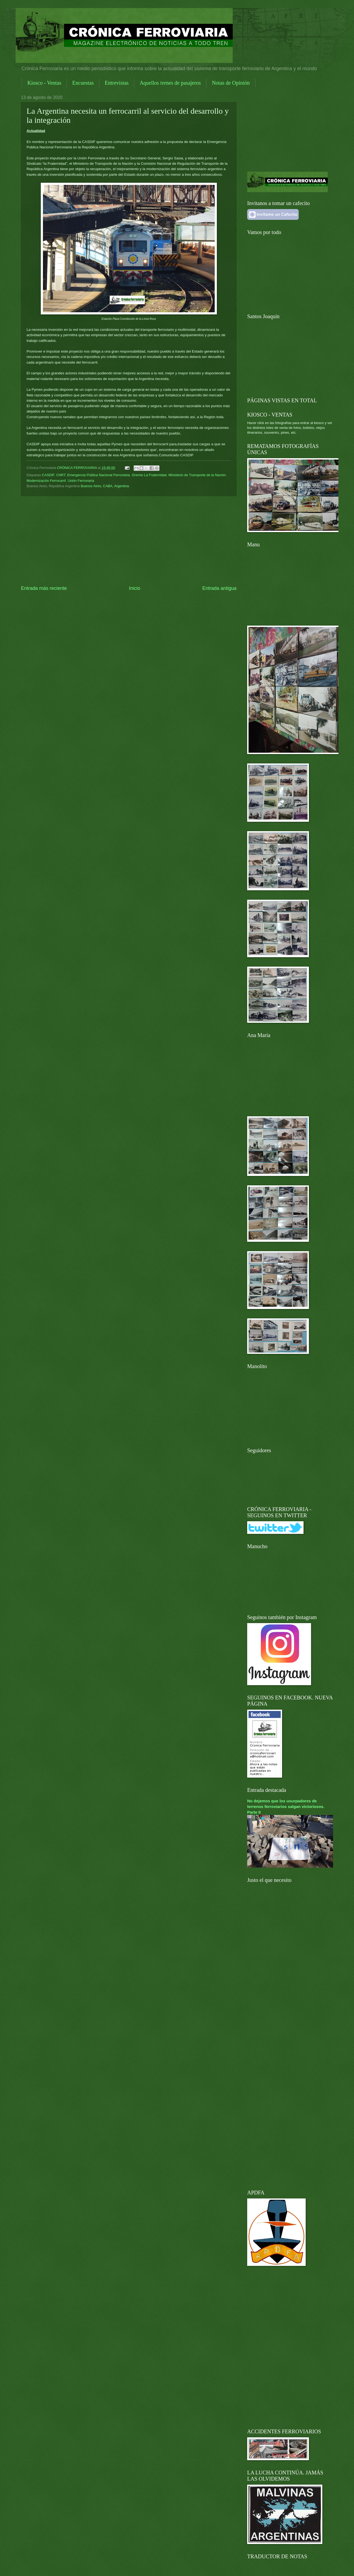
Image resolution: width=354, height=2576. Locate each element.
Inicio (134, 588)
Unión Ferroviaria (81, 481)
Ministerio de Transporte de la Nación (197, 475)
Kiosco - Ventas (44, 83)
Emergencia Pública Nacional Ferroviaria (98, 475)
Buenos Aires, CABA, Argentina (105, 486)
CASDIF (48, 475)
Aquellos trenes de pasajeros (170, 83)
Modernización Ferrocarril (46, 481)
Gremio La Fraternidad (149, 475)
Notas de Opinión (231, 83)
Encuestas (83, 83)
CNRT (60, 475)
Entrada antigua (219, 588)
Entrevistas (117, 83)
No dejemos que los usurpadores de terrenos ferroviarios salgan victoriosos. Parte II (285, 1806)
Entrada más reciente (44, 588)
